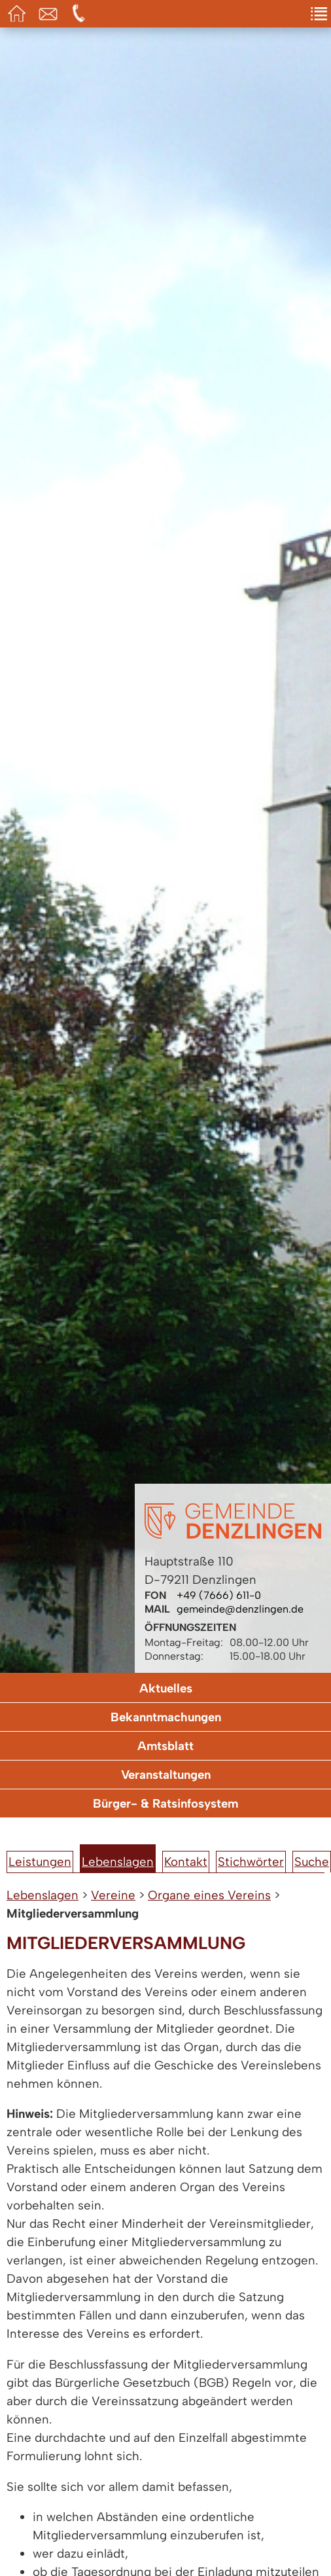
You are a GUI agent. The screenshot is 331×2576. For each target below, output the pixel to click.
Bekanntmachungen (166, 1717)
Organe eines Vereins (209, 1895)
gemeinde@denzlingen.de (240, 1609)
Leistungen (40, 1861)
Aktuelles (165, 1688)
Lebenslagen (118, 1861)
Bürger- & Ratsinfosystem (165, 1803)
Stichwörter (251, 1861)
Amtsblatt (165, 1745)
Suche (311, 1861)
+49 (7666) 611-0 (219, 1595)
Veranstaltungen (166, 1774)
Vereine (113, 1895)
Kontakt (185, 1861)
